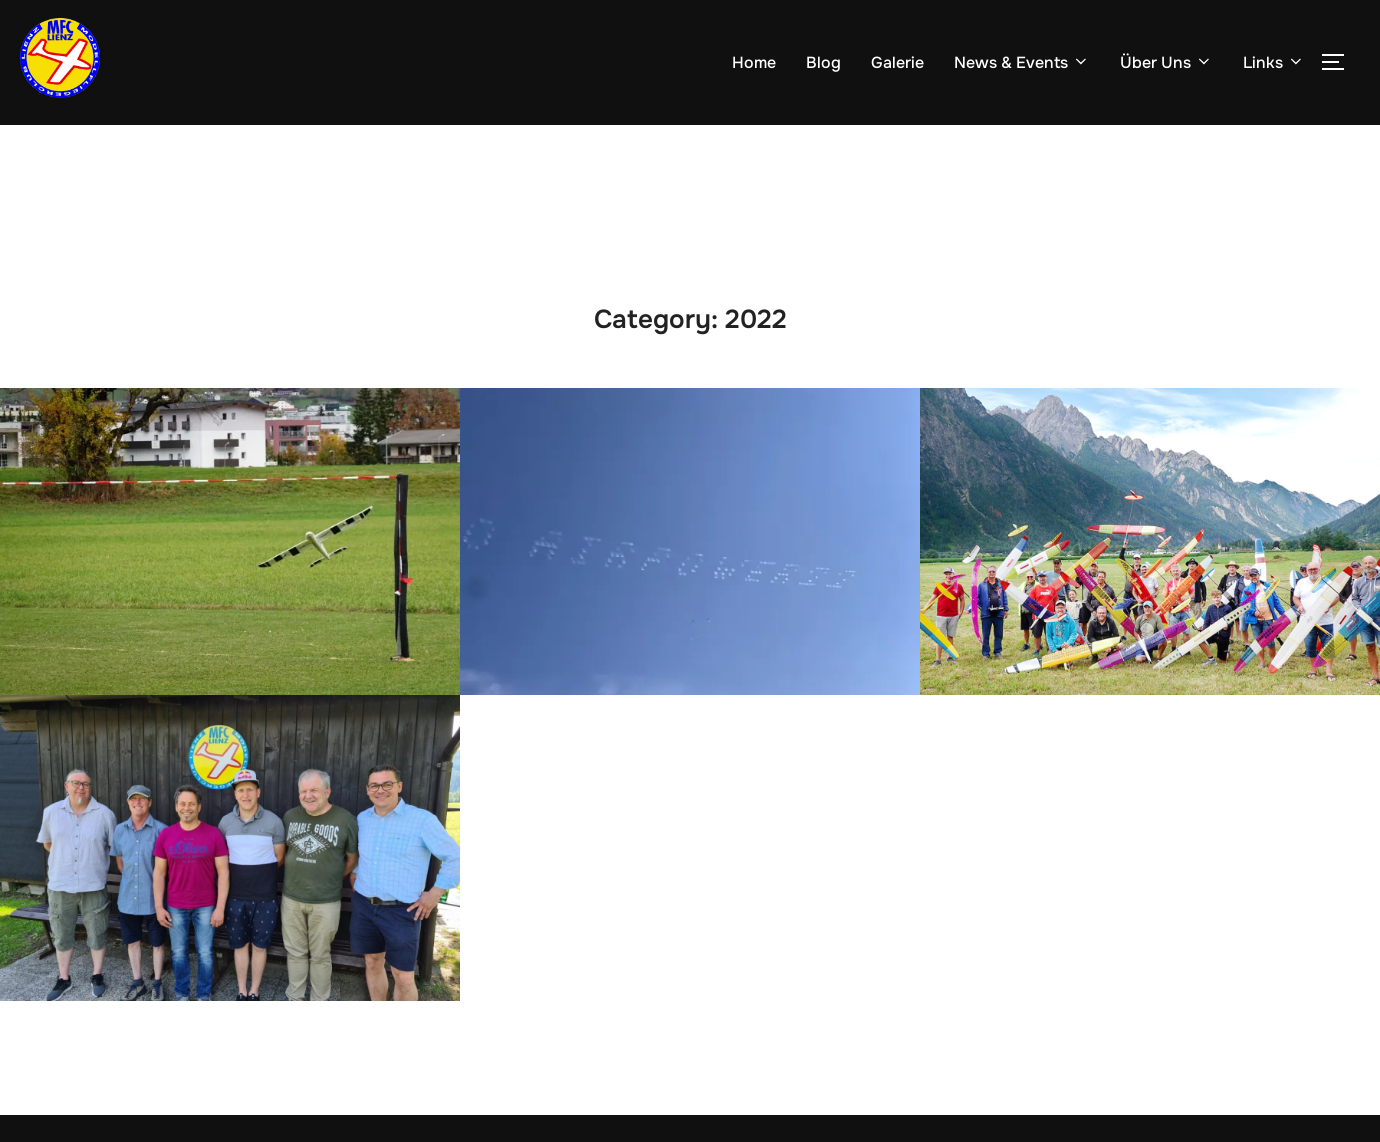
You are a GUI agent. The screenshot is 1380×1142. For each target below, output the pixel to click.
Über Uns (1166, 62)
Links (1274, 62)
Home (754, 62)
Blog (823, 62)
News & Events (1022, 62)
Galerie (897, 62)
